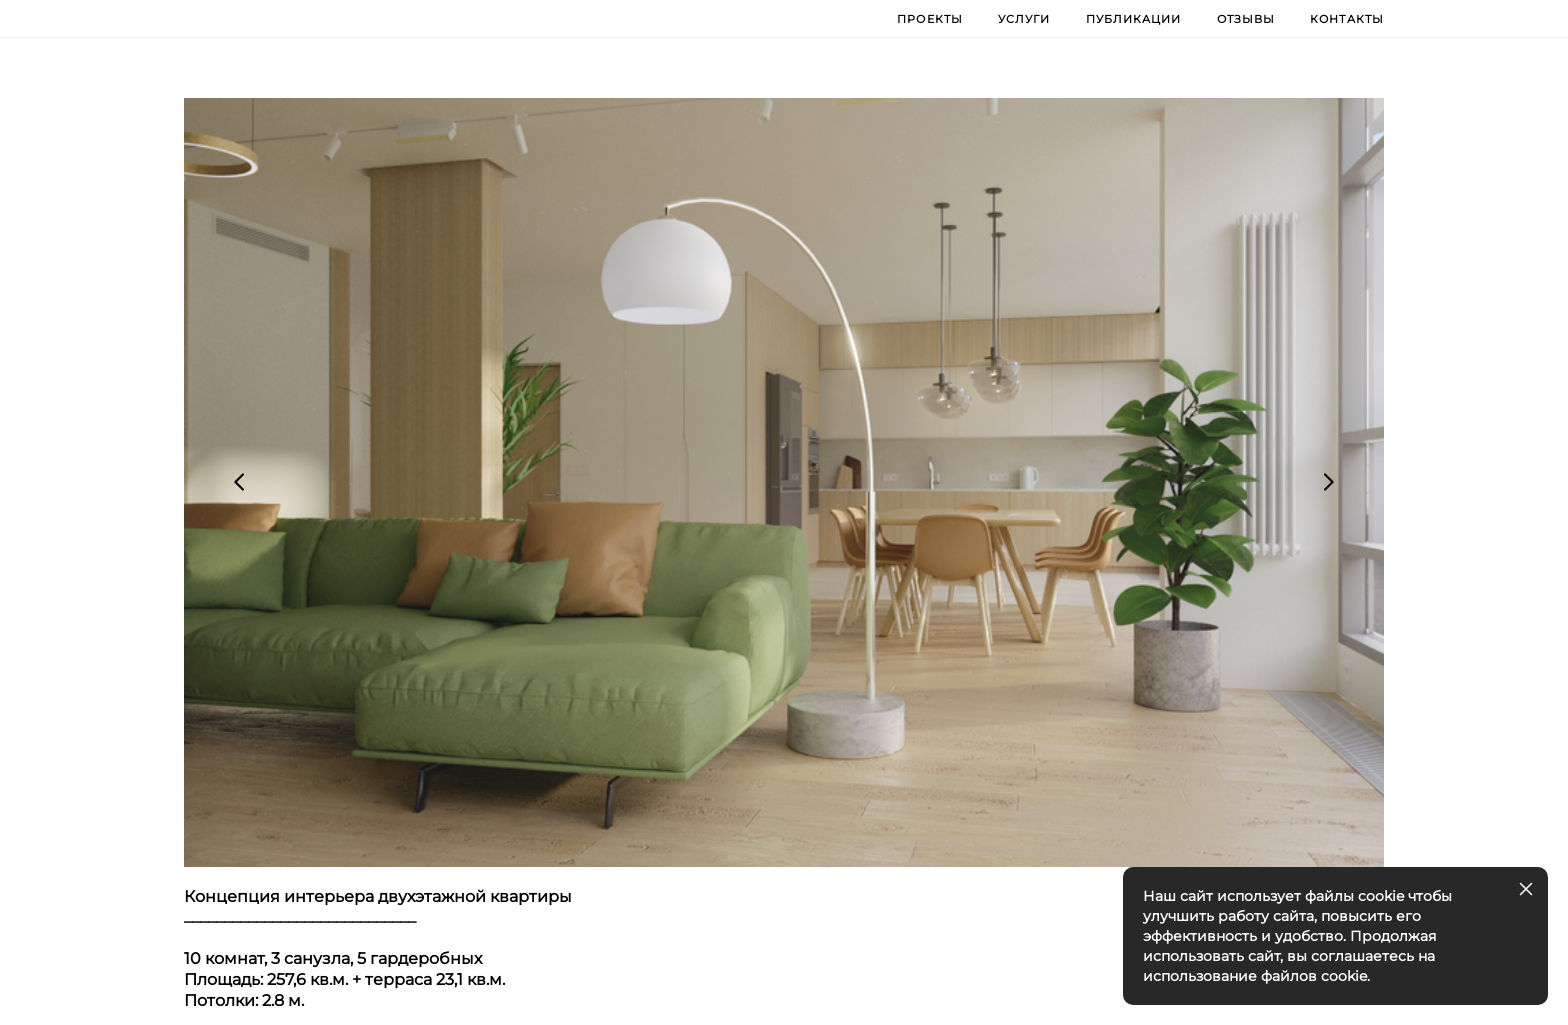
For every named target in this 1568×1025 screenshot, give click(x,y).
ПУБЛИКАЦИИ (1134, 18)
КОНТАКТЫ (1347, 18)
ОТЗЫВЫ (1246, 18)
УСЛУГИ (1024, 18)
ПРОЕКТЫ (930, 18)
